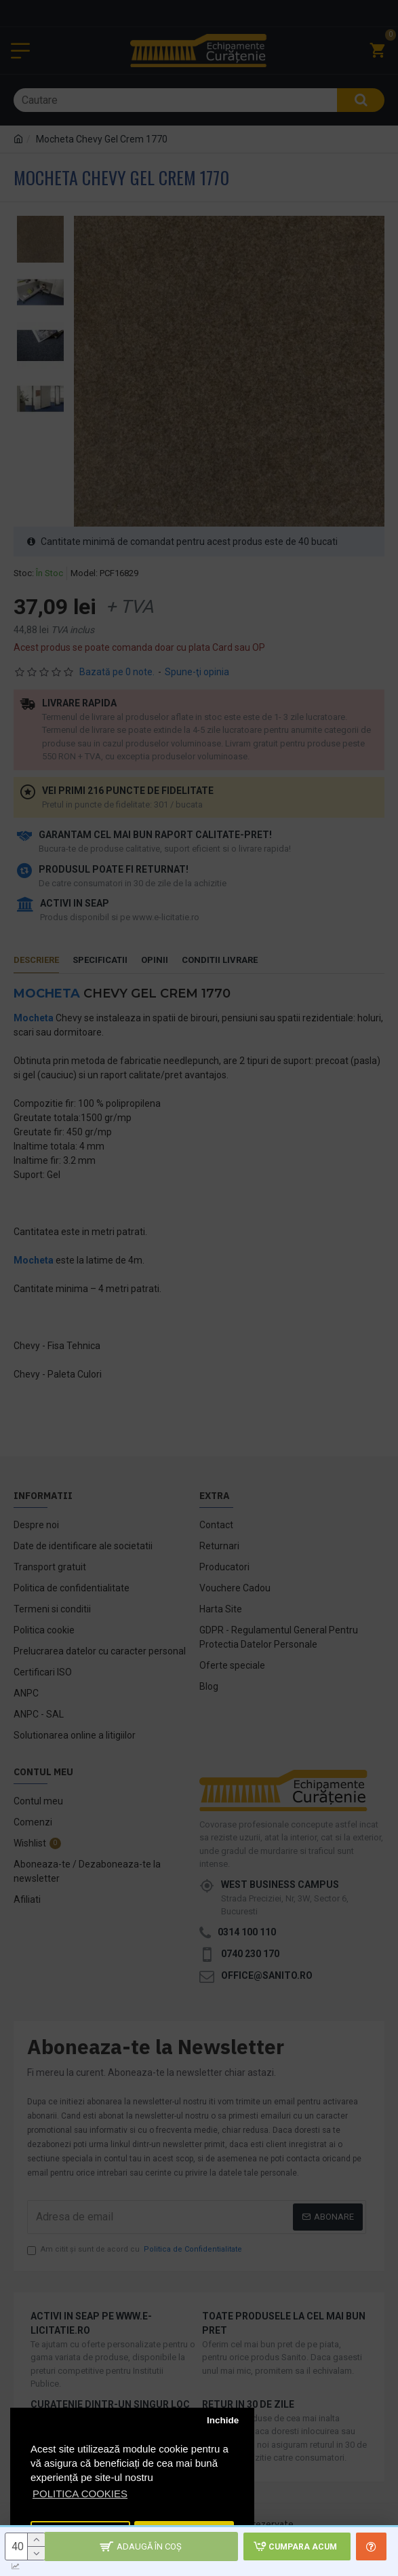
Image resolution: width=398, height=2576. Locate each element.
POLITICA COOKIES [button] (80, 2493)
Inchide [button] (223, 2420)
